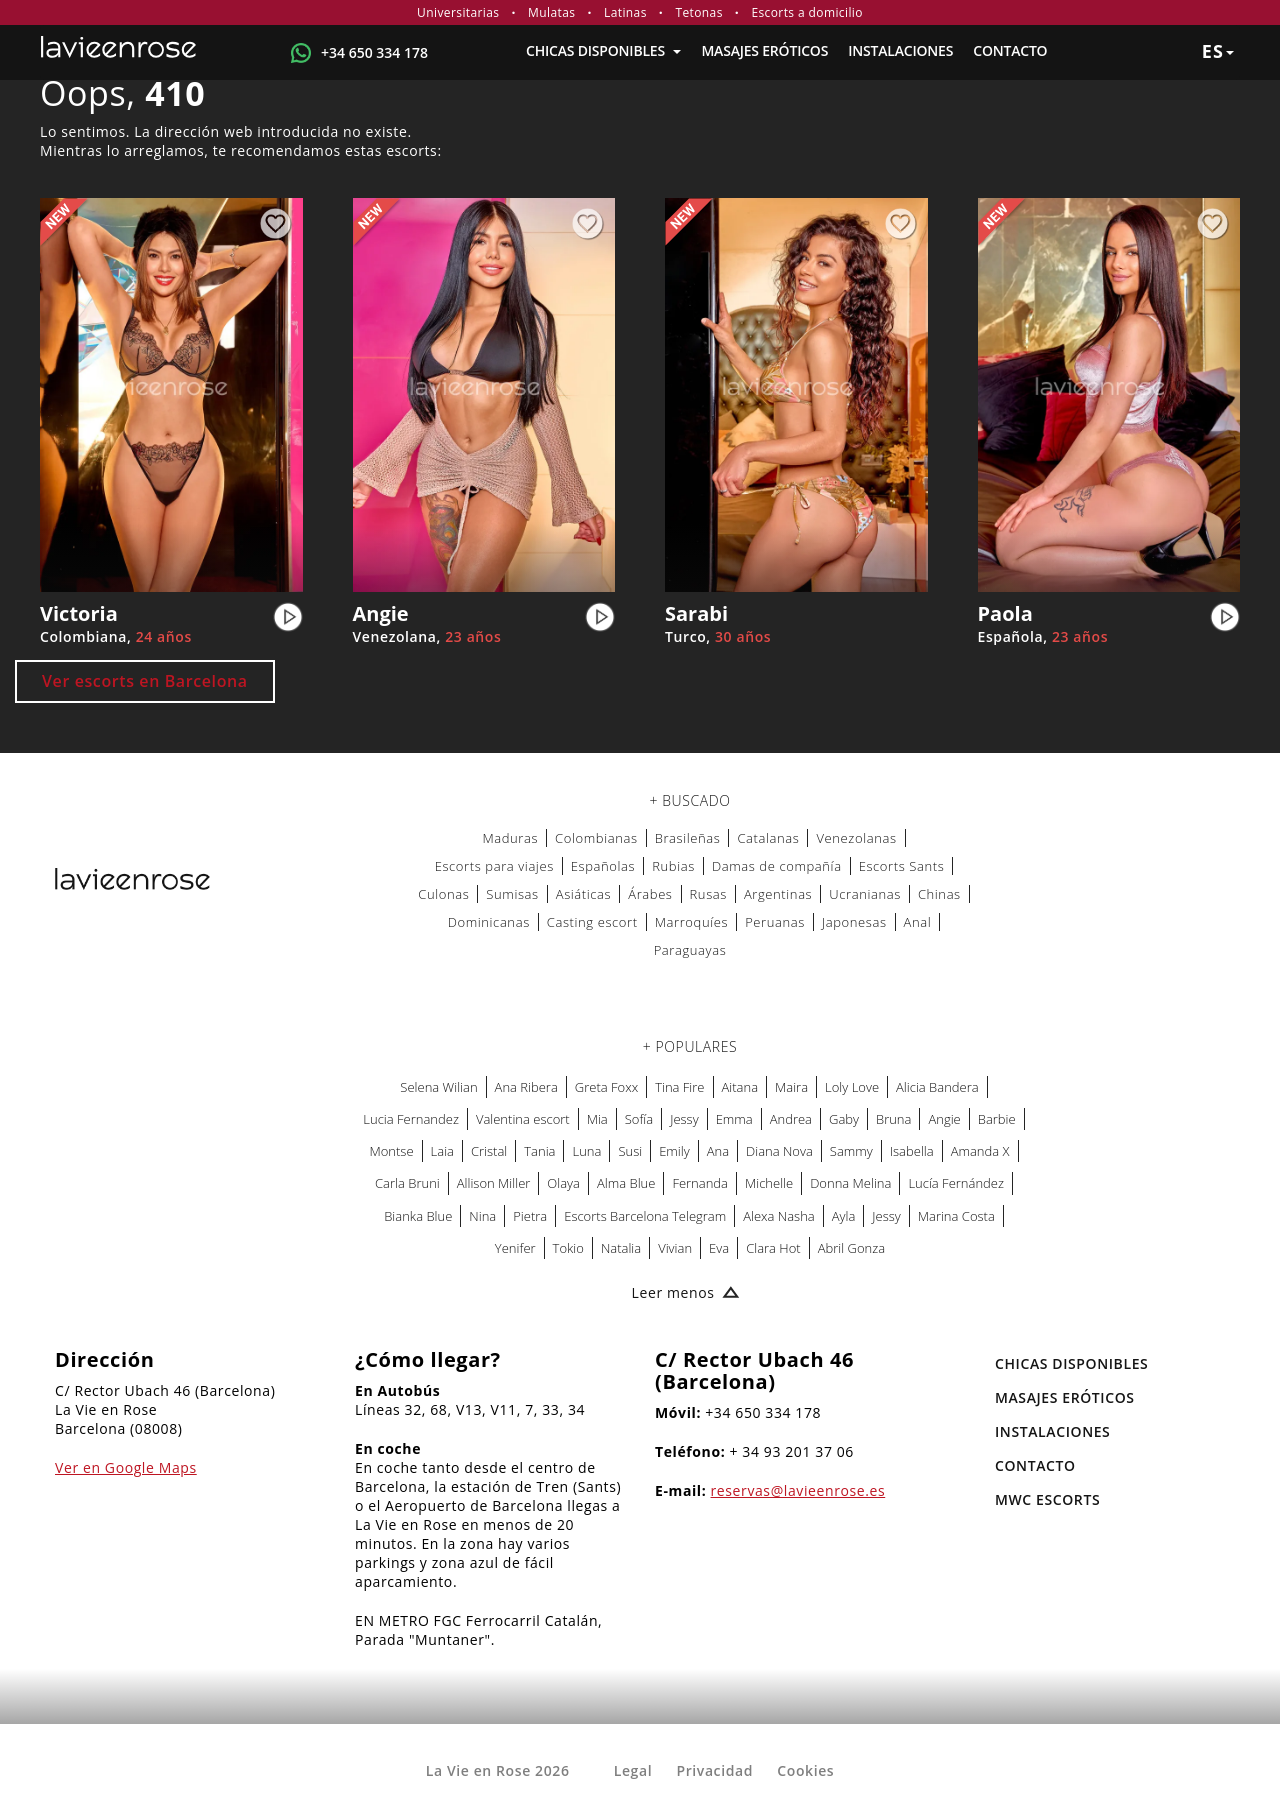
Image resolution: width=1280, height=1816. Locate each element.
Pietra (530, 1216)
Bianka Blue (418, 1216)
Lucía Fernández (956, 1183)
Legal (633, 1770)
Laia (442, 1151)
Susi (630, 1151)
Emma (734, 1119)
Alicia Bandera (937, 1087)
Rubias (673, 866)
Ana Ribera (526, 1087)
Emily (674, 1151)
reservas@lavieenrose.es (798, 1490)
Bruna (893, 1119)
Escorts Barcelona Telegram (645, 1216)
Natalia (621, 1248)
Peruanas (775, 922)
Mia (597, 1119)
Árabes (650, 894)
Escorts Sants (902, 866)
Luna (586, 1151)
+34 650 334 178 (374, 52)
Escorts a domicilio (807, 12)
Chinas (939, 894)
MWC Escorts (1047, 1499)
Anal (918, 922)
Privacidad (714, 1770)
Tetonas (698, 12)
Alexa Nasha (779, 1216)
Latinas (625, 12)
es (1218, 51)
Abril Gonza (851, 1248)
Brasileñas (688, 838)
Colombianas (596, 838)
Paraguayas (690, 950)
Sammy (851, 1151)
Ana (718, 1151)
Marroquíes (691, 922)
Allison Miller (494, 1183)
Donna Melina (850, 1183)
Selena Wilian (438, 1087)
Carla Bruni (407, 1183)
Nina (482, 1216)
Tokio (568, 1248)
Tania (539, 1151)
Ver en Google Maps (126, 1467)
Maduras (510, 838)
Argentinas (778, 894)
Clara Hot (773, 1248)
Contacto (1010, 50)
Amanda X (980, 1151)
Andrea (791, 1119)
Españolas (603, 866)
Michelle (769, 1183)
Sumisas (512, 894)
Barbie (997, 1119)
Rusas (708, 894)
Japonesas (854, 922)
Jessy (684, 1119)
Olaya (563, 1183)
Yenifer (515, 1248)
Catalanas (768, 838)
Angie (944, 1119)
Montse (392, 1151)
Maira (791, 1087)
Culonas (443, 894)
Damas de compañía (777, 866)
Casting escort (592, 922)
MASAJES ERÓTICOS (764, 50)
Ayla (844, 1216)
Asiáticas (584, 894)
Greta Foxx (606, 1087)
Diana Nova (779, 1151)
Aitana (740, 1087)
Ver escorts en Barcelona (145, 681)
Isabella (912, 1151)
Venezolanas (856, 838)
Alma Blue (626, 1183)
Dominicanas (489, 922)
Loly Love (852, 1087)
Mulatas (551, 12)
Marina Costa (956, 1216)
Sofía (639, 1119)
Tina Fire (679, 1087)
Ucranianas (865, 894)
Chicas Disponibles (603, 50)
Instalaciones (900, 50)
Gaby (844, 1119)
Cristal (489, 1151)
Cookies (805, 1770)
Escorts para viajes (494, 866)
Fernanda (700, 1183)
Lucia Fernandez (411, 1119)
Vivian (675, 1248)
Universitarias (458, 12)
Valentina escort (523, 1119)
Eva (719, 1248)
